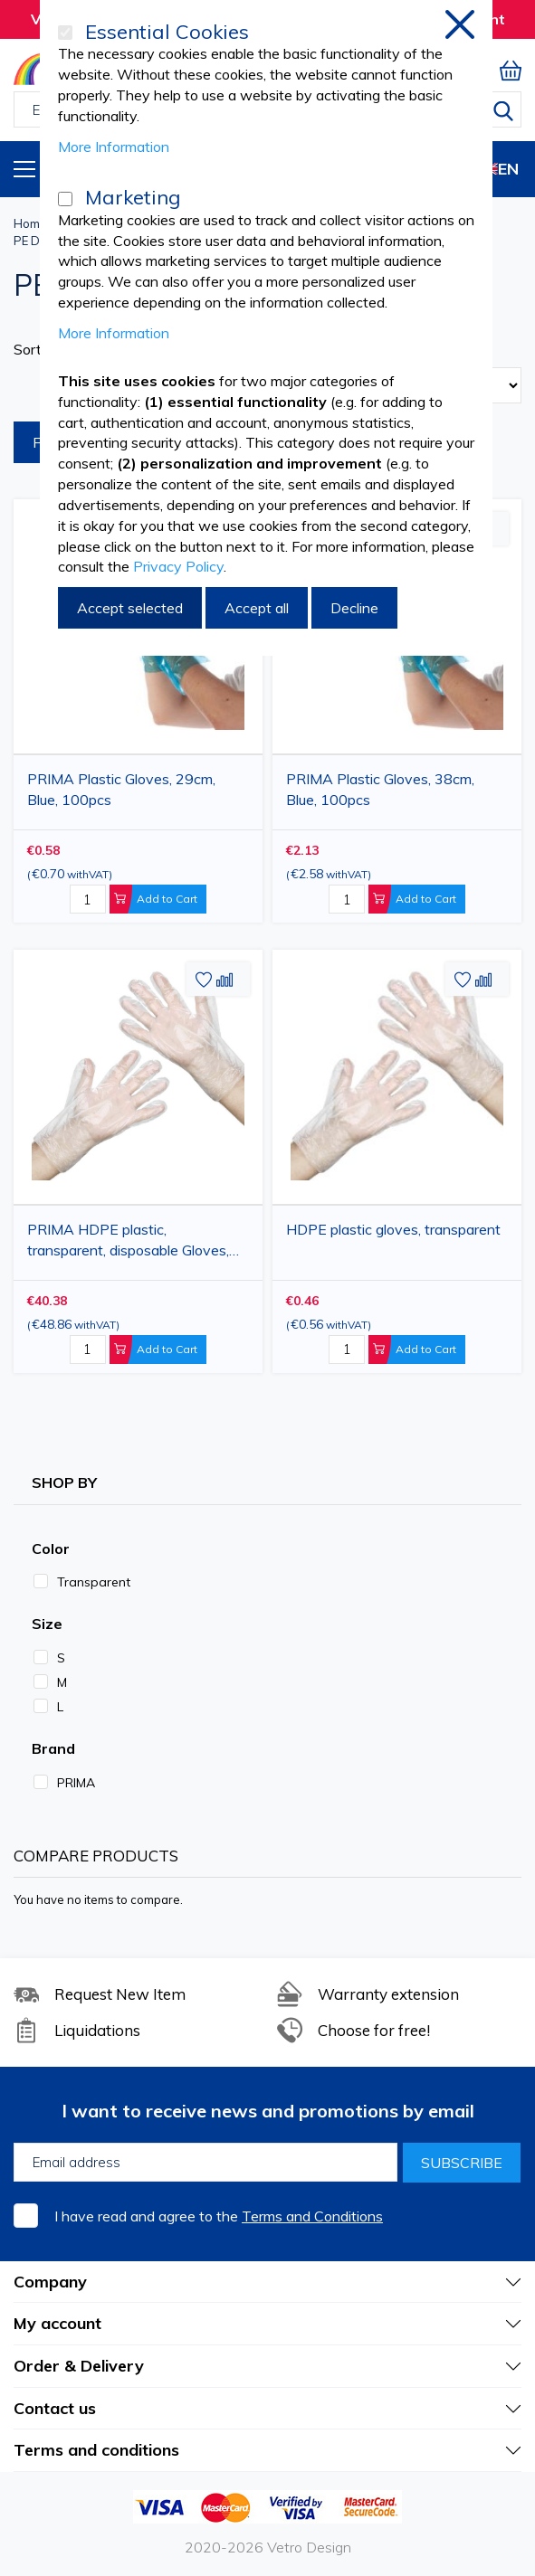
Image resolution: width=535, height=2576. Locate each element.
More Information (113, 146)
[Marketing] (65, 199)
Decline (354, 608)
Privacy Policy (178, 566)
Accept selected (130, 608)
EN (493, 168)
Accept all (257, 608)
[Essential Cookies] (65, 32)
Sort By (38, 349)
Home (30, 223)
